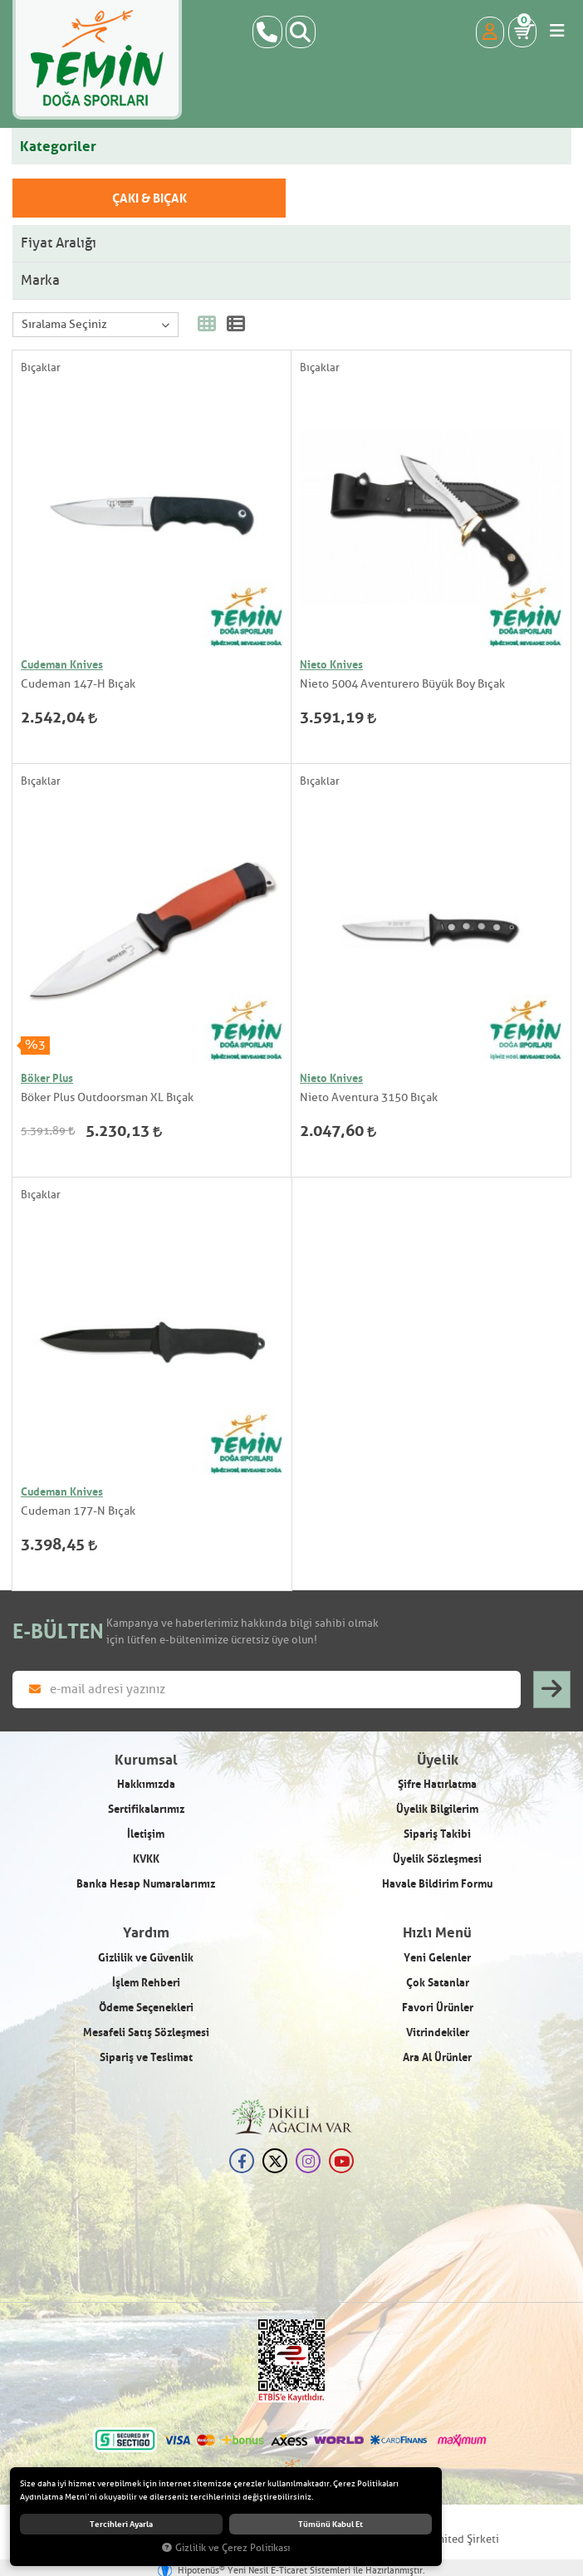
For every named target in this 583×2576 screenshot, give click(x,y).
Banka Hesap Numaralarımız (145, 1883)
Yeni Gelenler (437, 1957)
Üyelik (437, 1760)
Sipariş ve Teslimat (146, 2057)
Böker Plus (47, 1078)
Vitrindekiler (437, 2032)
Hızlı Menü (437, 1933)
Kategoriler (58, 146)
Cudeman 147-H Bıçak (78, 684)
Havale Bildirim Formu (437, 1883)
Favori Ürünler (437, 2007)
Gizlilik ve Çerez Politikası (226, 2548)
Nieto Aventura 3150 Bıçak (369, 1097)
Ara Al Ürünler (437, 2057)
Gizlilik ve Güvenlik (146, 1957)
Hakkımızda (146, 1783)
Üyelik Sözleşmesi (437, 1858)
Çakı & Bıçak (149, 198)
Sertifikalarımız (146, 1808)
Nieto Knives (331, 664)
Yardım (146, 1933)
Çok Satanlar (437, 1982)
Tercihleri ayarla (121, 2524)
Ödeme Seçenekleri (146, 2007)
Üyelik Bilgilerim (437, 1808)
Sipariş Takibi (437, 1833)
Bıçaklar (41, 367)
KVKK (146, 1858)
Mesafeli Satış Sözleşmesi (146, 2032)
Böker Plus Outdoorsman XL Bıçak (107, 1097)
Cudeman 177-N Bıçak (78, 1511)
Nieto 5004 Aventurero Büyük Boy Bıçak (402, 684)
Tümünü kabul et (330, 2524)
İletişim (145, 1833)
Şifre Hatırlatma (437, 1783)
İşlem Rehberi (146, 1982)
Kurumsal (146, 1760)
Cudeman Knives (62, 664)
